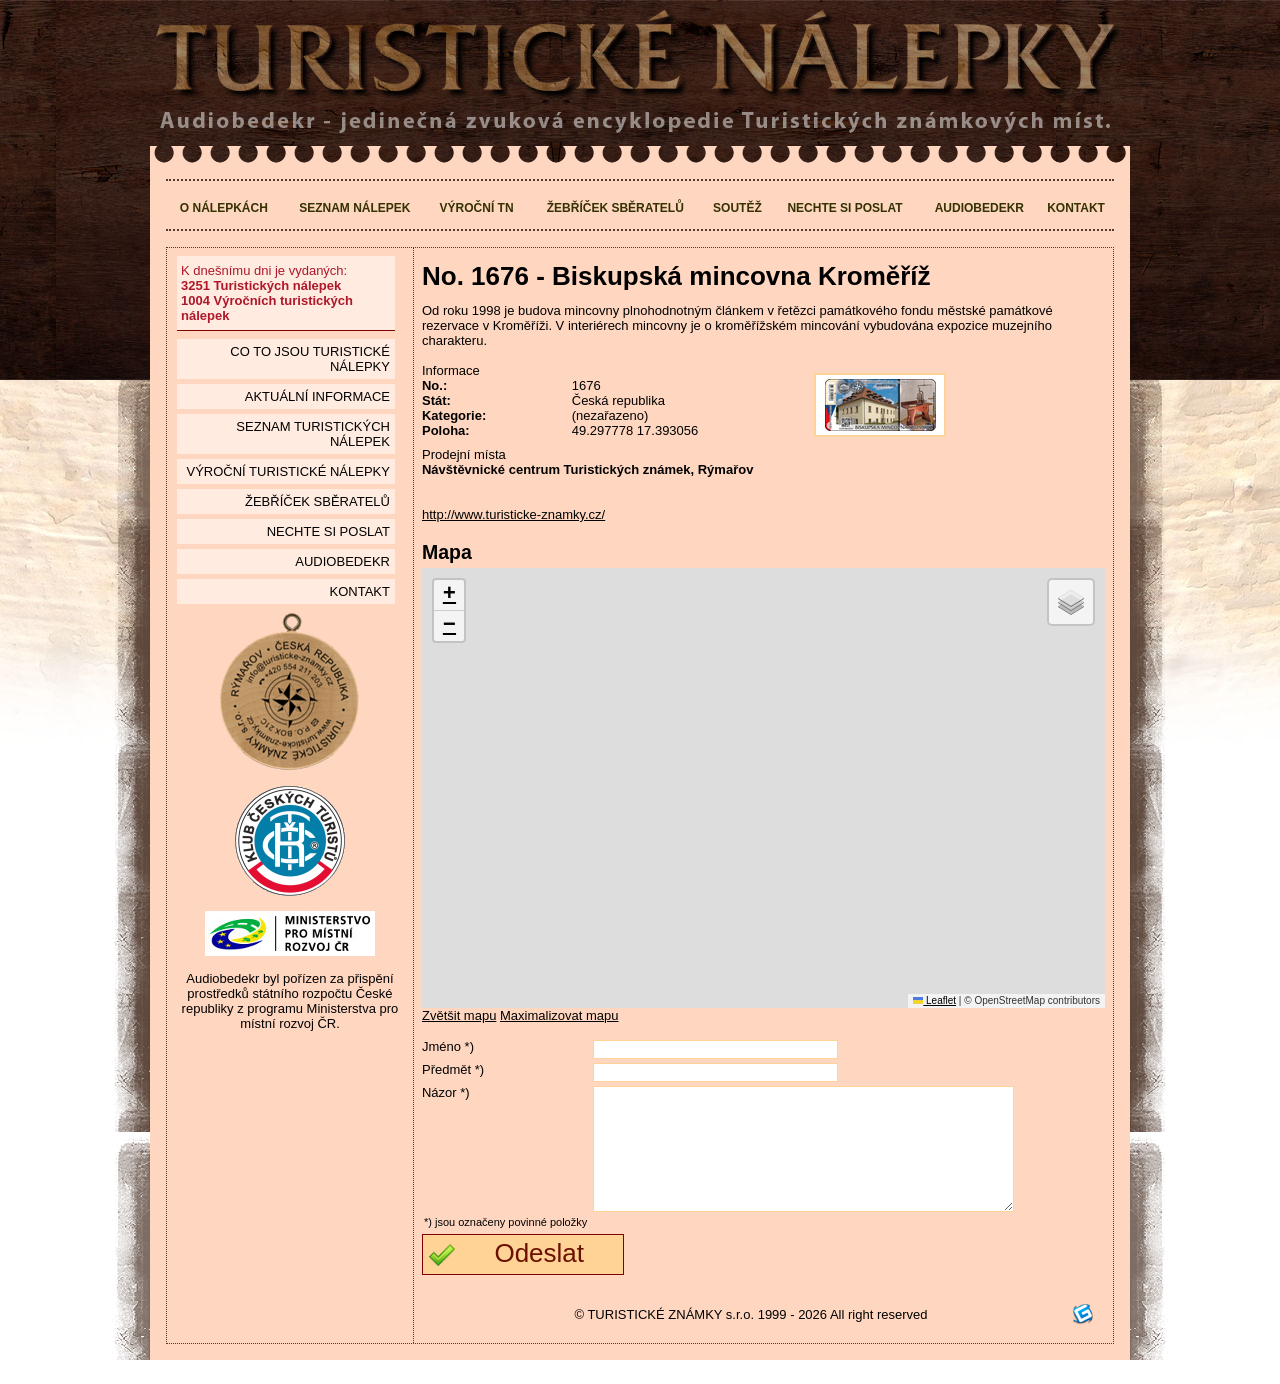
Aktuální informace (317, 396)
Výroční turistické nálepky (287, 471)
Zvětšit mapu (459, 1015)
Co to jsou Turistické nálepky (310, 359)
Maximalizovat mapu (559, 1015)
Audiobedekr (979, 208)
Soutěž (737, 208)
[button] (449, 595)
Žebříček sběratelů (615, 208)
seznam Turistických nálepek (313, 434)
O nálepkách (224, 208)
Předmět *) (453, 1069)
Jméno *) (448, 1046)
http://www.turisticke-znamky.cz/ (513, 514)
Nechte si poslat (844, 208)
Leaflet (934, 1000)
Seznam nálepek (354, 208)
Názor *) (446, 1092)
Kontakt (1076, 208)
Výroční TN (477, 208)
